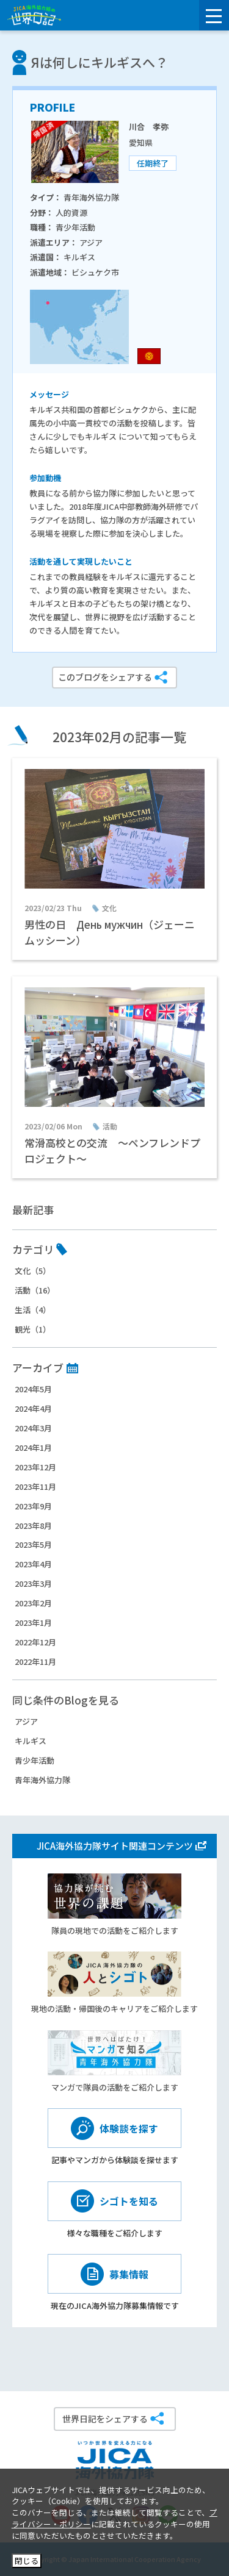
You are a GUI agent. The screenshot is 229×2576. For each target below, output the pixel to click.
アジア (26, 1721)
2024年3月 (33, 1428)
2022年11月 (35, 1661)
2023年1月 (33, 1622)
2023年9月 (33, 1506)
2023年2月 (33, 1603)
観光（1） (33, 1329)
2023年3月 (33, 1583)
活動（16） (35, 1290)
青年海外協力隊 (42, 1780)
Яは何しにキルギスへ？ (99, 62)
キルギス (30, 1741)
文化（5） (33, 1270)
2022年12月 (35, 1642)
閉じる (26, 2560)
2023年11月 (35, 1486)
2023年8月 (33, 1525)
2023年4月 (33, 1564)
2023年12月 (35, 1467)
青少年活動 (34, 1760)
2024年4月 (33, 1408)
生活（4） (33, 1309)
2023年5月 (33, 1544)
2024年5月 (33, 1389)
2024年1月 (33, 1447)
